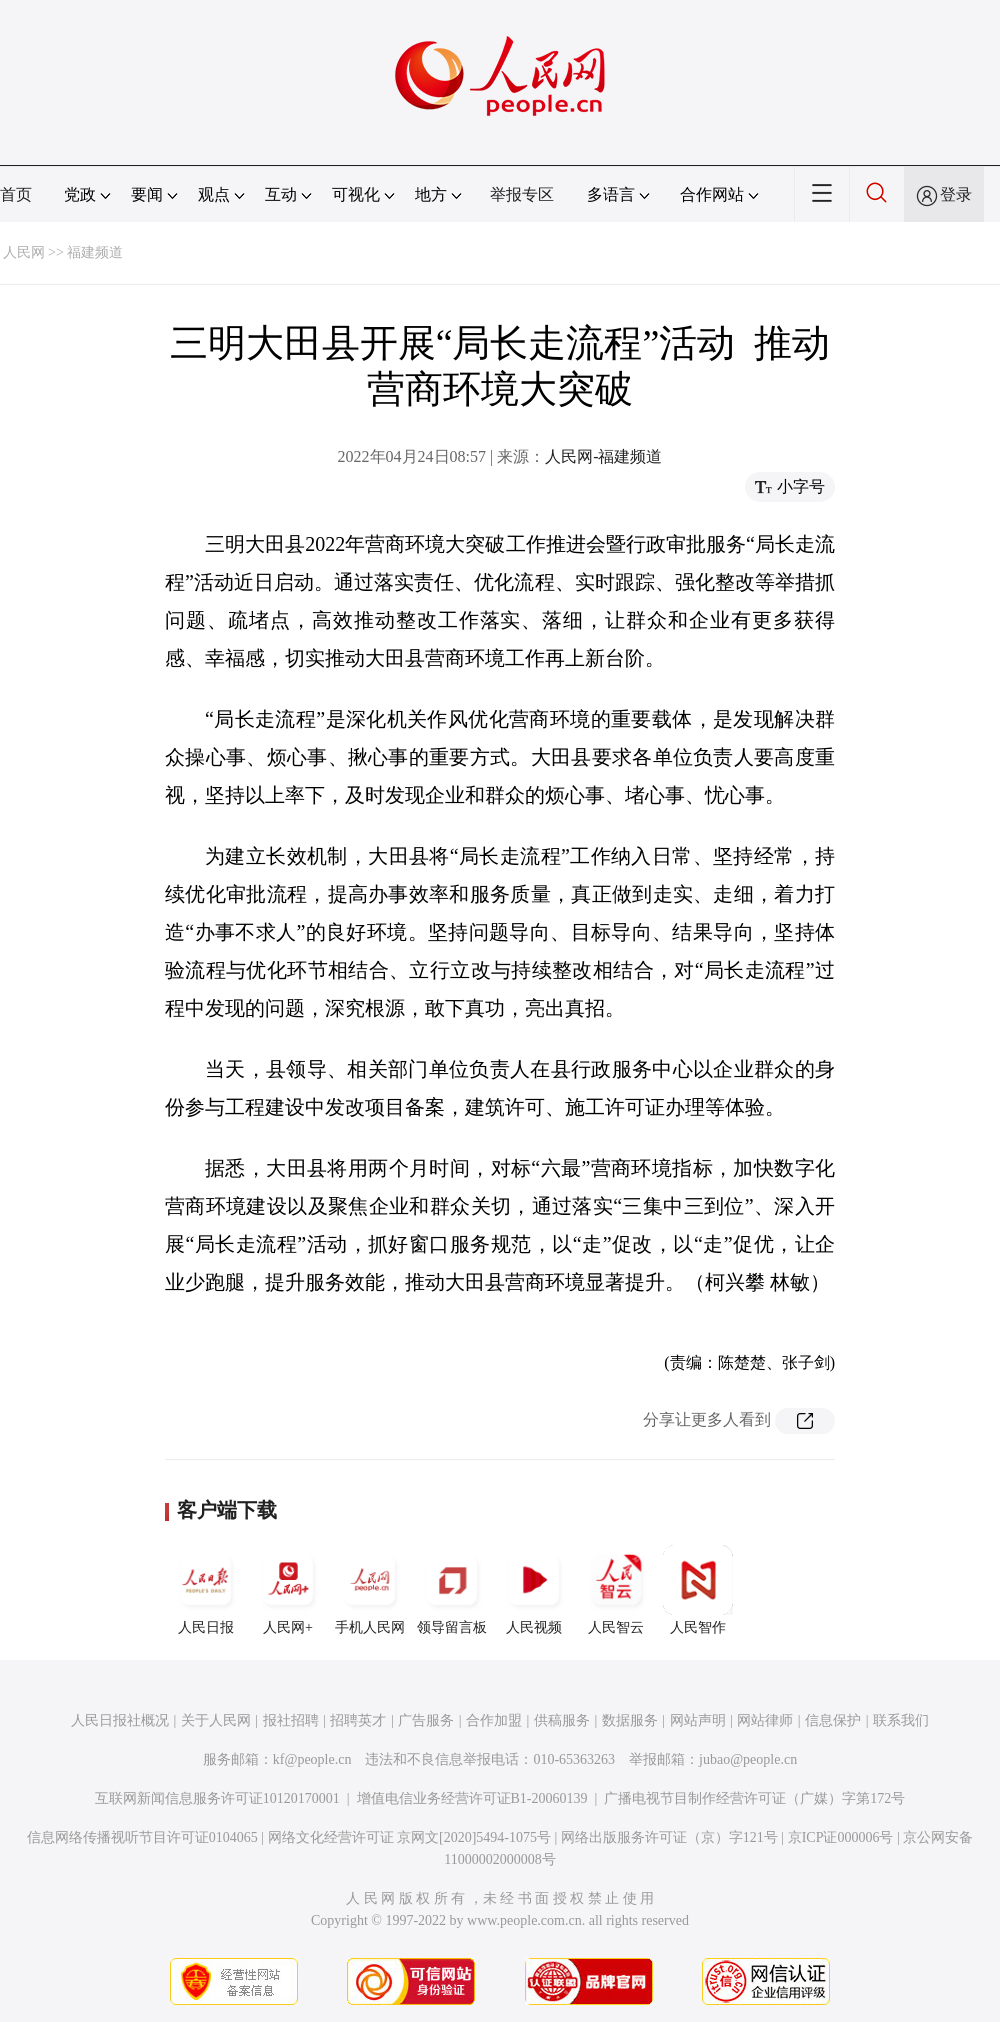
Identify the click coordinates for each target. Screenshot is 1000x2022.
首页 (16, 194)
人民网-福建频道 (603, 456)
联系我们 (901, 1720)
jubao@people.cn (748, 1759)
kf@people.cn (312, 1759)
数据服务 (630, 1720)
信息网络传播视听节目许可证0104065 (142, 1837)
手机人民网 (370, 1590)
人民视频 (534, 1590)
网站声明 (698, 1720)
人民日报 (206, 1590)
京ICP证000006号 (841, 1837)
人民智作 (698, 1590)
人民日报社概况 (120, 1720)
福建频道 (95, 252)
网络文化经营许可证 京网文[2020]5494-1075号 (410, 1837)
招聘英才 (358, 1720)
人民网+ (288, 1590)
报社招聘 (291, 1720)
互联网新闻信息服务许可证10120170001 (217, 1798)
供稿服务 (562, 1720)
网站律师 (765, 1720)
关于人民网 (216, 1720)
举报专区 (522, 194)
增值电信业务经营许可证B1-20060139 (472, 1798)
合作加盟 (494, 1720)
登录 (956, 194)
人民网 (24, 252)
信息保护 (833, 1720)
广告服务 (426, 1720)
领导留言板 (452, 1590)
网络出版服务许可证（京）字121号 (669, 1837)
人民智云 (616, 1590)
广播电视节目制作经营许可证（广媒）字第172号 (754, 1798)
